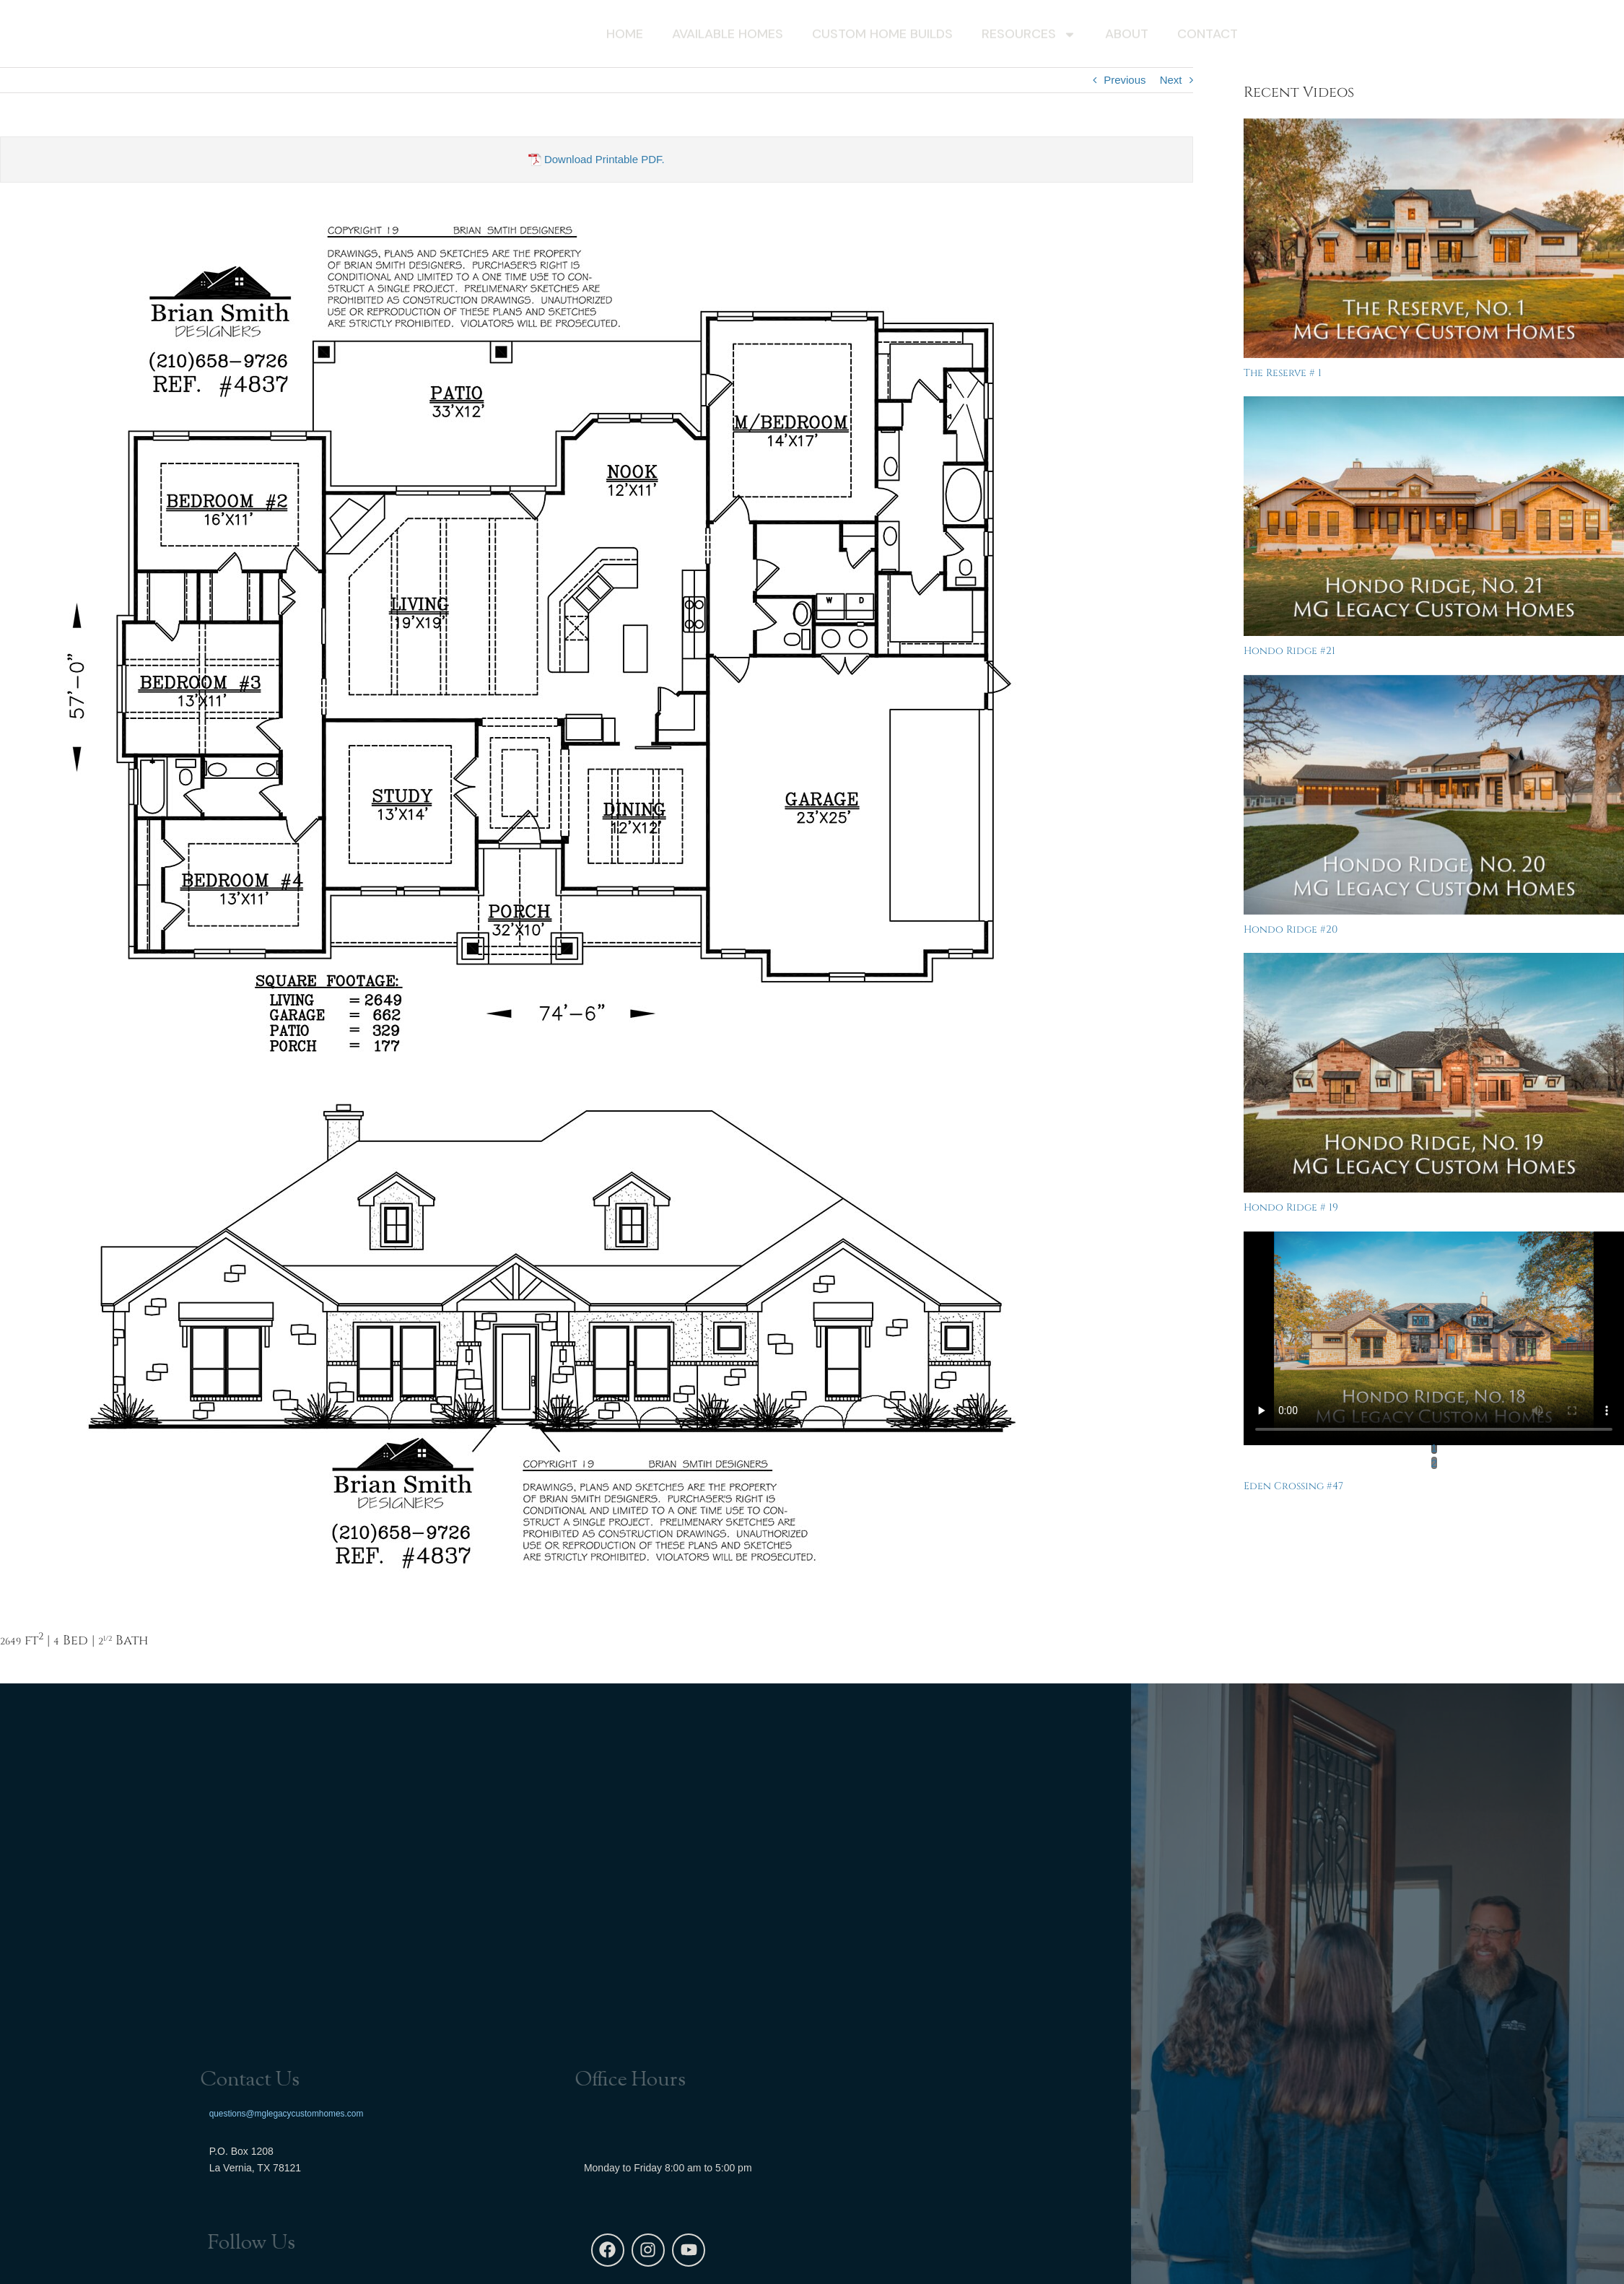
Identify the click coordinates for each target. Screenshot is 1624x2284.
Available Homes (727, 36)
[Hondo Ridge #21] (1434, 516)
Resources (1029, 37)
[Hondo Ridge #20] (1434, 795)
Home (624, 36)
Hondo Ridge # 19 (1291, 1207)
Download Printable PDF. (596, 159)
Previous (1124, 80)
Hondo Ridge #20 (1290, 929)
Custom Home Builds (882, 36)
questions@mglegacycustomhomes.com (286, 2112)
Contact (1207, 36)
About (1126, 36)
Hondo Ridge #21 (1289, 651)
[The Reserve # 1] (1434, 238)
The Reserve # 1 (1283, 373)
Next (1171, 80)
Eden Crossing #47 (1293, 1486)
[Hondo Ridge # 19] (1434, 1073)
